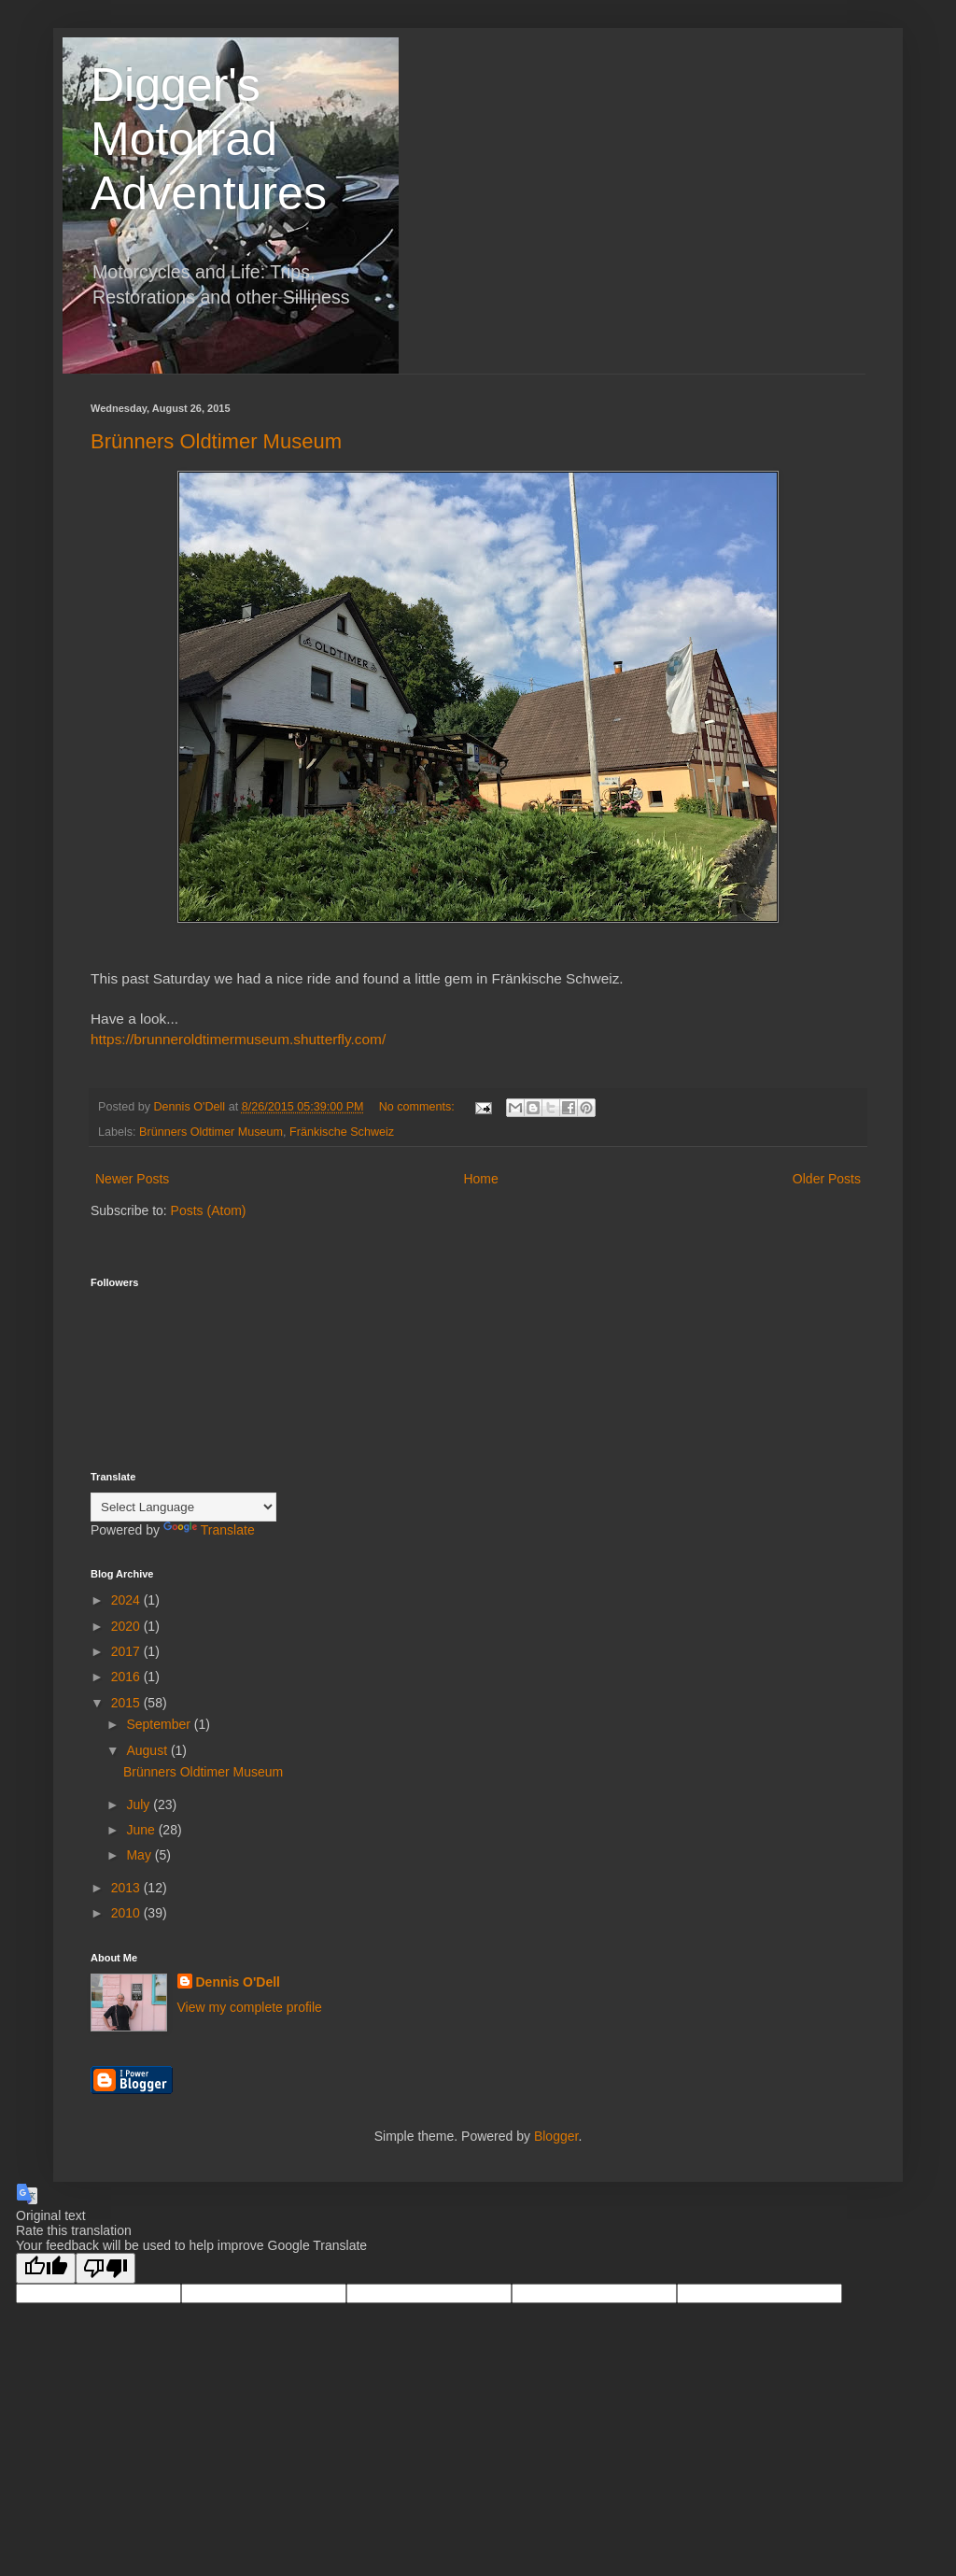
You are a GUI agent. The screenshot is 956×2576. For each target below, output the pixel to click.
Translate (209, 1529)
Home (480, 1178)
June (142, 1829)
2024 (127, 1599)
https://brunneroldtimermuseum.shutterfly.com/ (238, 1039)
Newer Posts (132, 1178)
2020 (127, 1626)
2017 (127, 1651)
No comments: (418, 1106)
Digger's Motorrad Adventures (209, 139)
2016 (127, 1676)
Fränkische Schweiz (341, 1132)
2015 (127, 1702)
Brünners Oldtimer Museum (216, 441)
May (140, 1854)
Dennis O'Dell (238, 1981)
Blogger (556, 2136)
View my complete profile (249, 2007)
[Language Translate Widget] (183, 1507)
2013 (127, 1887)
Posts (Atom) (208, 1210)
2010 (127, 1912)
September (159, 1724)
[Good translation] (46, 2268)
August (148, 1750)
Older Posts (827, 1178)
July (139, 1804)
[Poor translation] (105, 2268)
